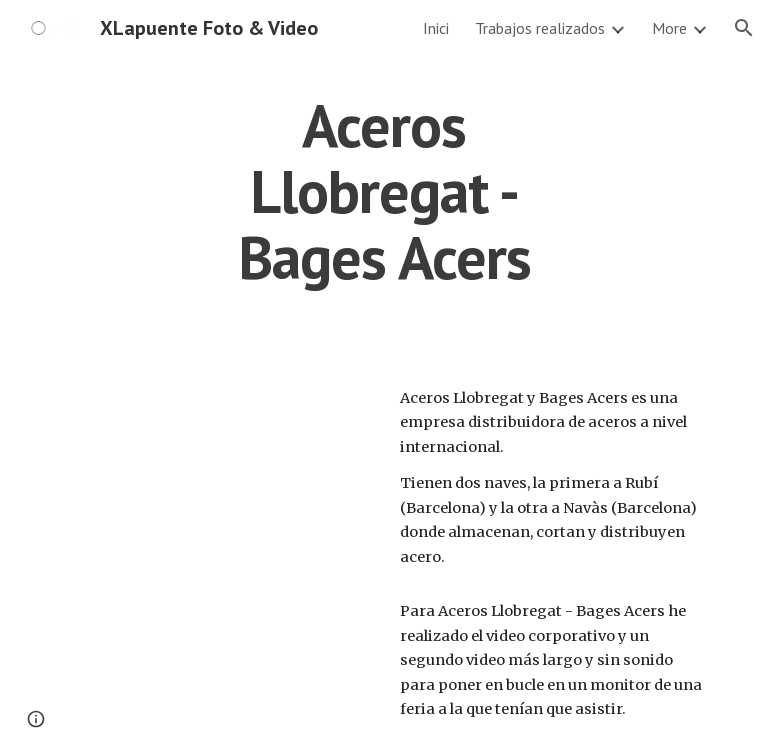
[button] (744, 28)
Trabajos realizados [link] (540, 28)
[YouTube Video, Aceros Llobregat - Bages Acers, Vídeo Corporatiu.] (215, 486)
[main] (383, 191)
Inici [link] (436, 28)
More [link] (669, 28)
